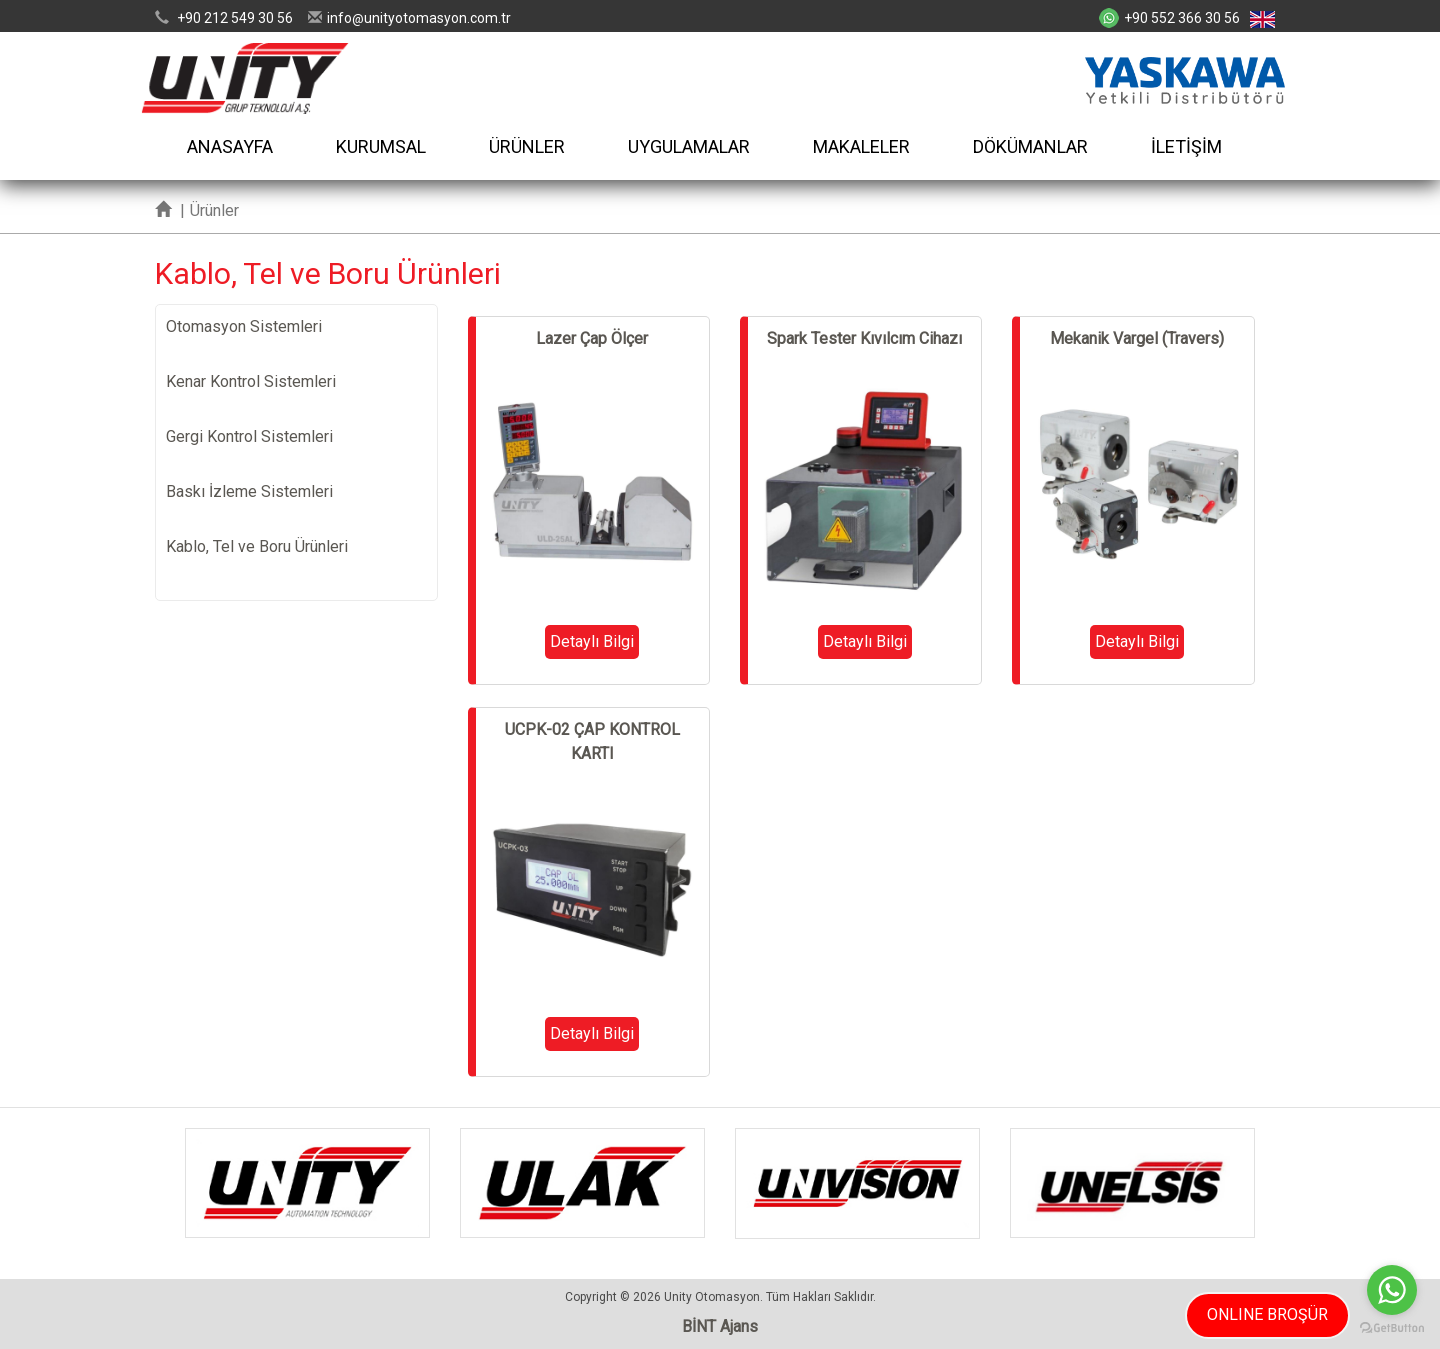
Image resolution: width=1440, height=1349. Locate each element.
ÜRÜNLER (527, 147)
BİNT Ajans (720, 1326)
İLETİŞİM (1186, 147)
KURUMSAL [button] (381, 147)
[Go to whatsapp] (1392, 1290)
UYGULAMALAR (689, 147)
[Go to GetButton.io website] (1392, 1328)
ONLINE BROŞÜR (1267, 1314)
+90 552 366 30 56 (1182, 18)
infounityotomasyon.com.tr (419, 18)
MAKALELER (861, 147)
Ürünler (214, 210)
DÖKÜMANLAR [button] (1030, 147)
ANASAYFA (230, 147)
